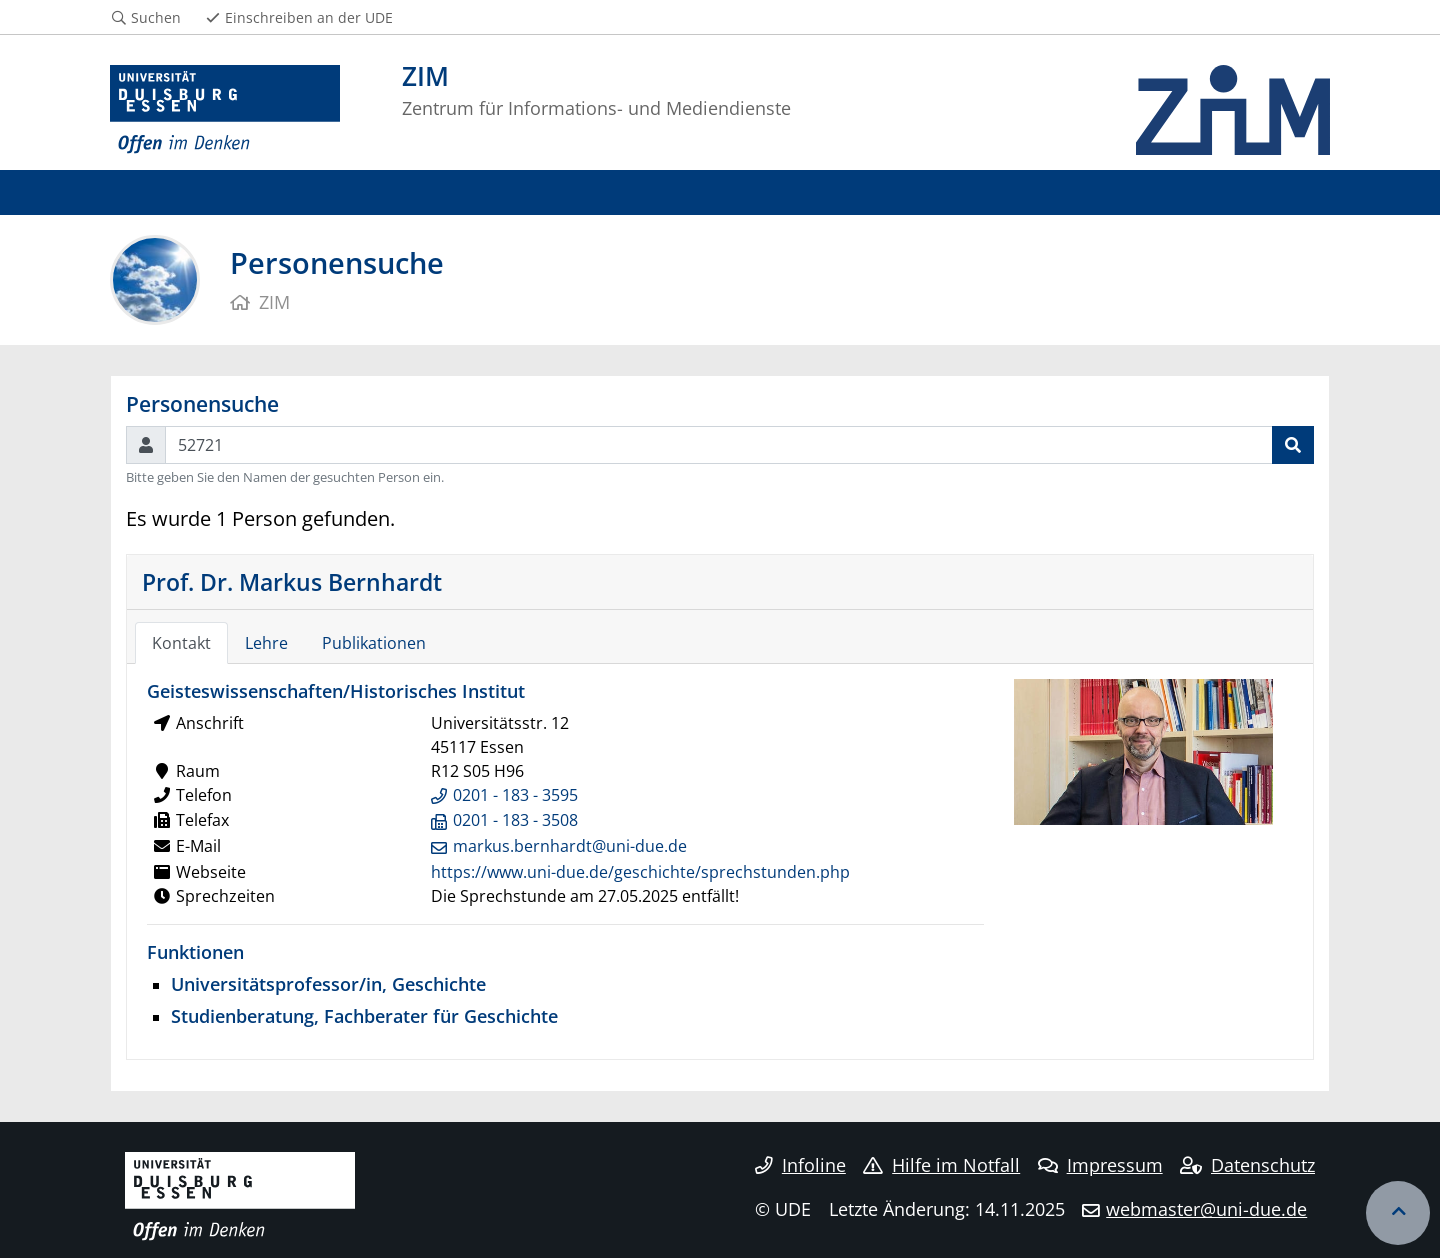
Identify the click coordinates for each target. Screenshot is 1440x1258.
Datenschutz (1247, 1165)
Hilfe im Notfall (941, 1165)
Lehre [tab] (266, 643)
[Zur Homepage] (225, 110)
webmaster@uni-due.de (1206, 1209)
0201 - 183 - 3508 (515, 820)
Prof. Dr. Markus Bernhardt (292, 582)
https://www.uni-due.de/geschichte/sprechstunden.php (640, 872)
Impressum (1100, 1165)
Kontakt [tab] (181, 643)
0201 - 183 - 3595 (515, 795)
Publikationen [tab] (374, 643)
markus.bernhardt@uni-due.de (570, 846)
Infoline (800, 1165)
